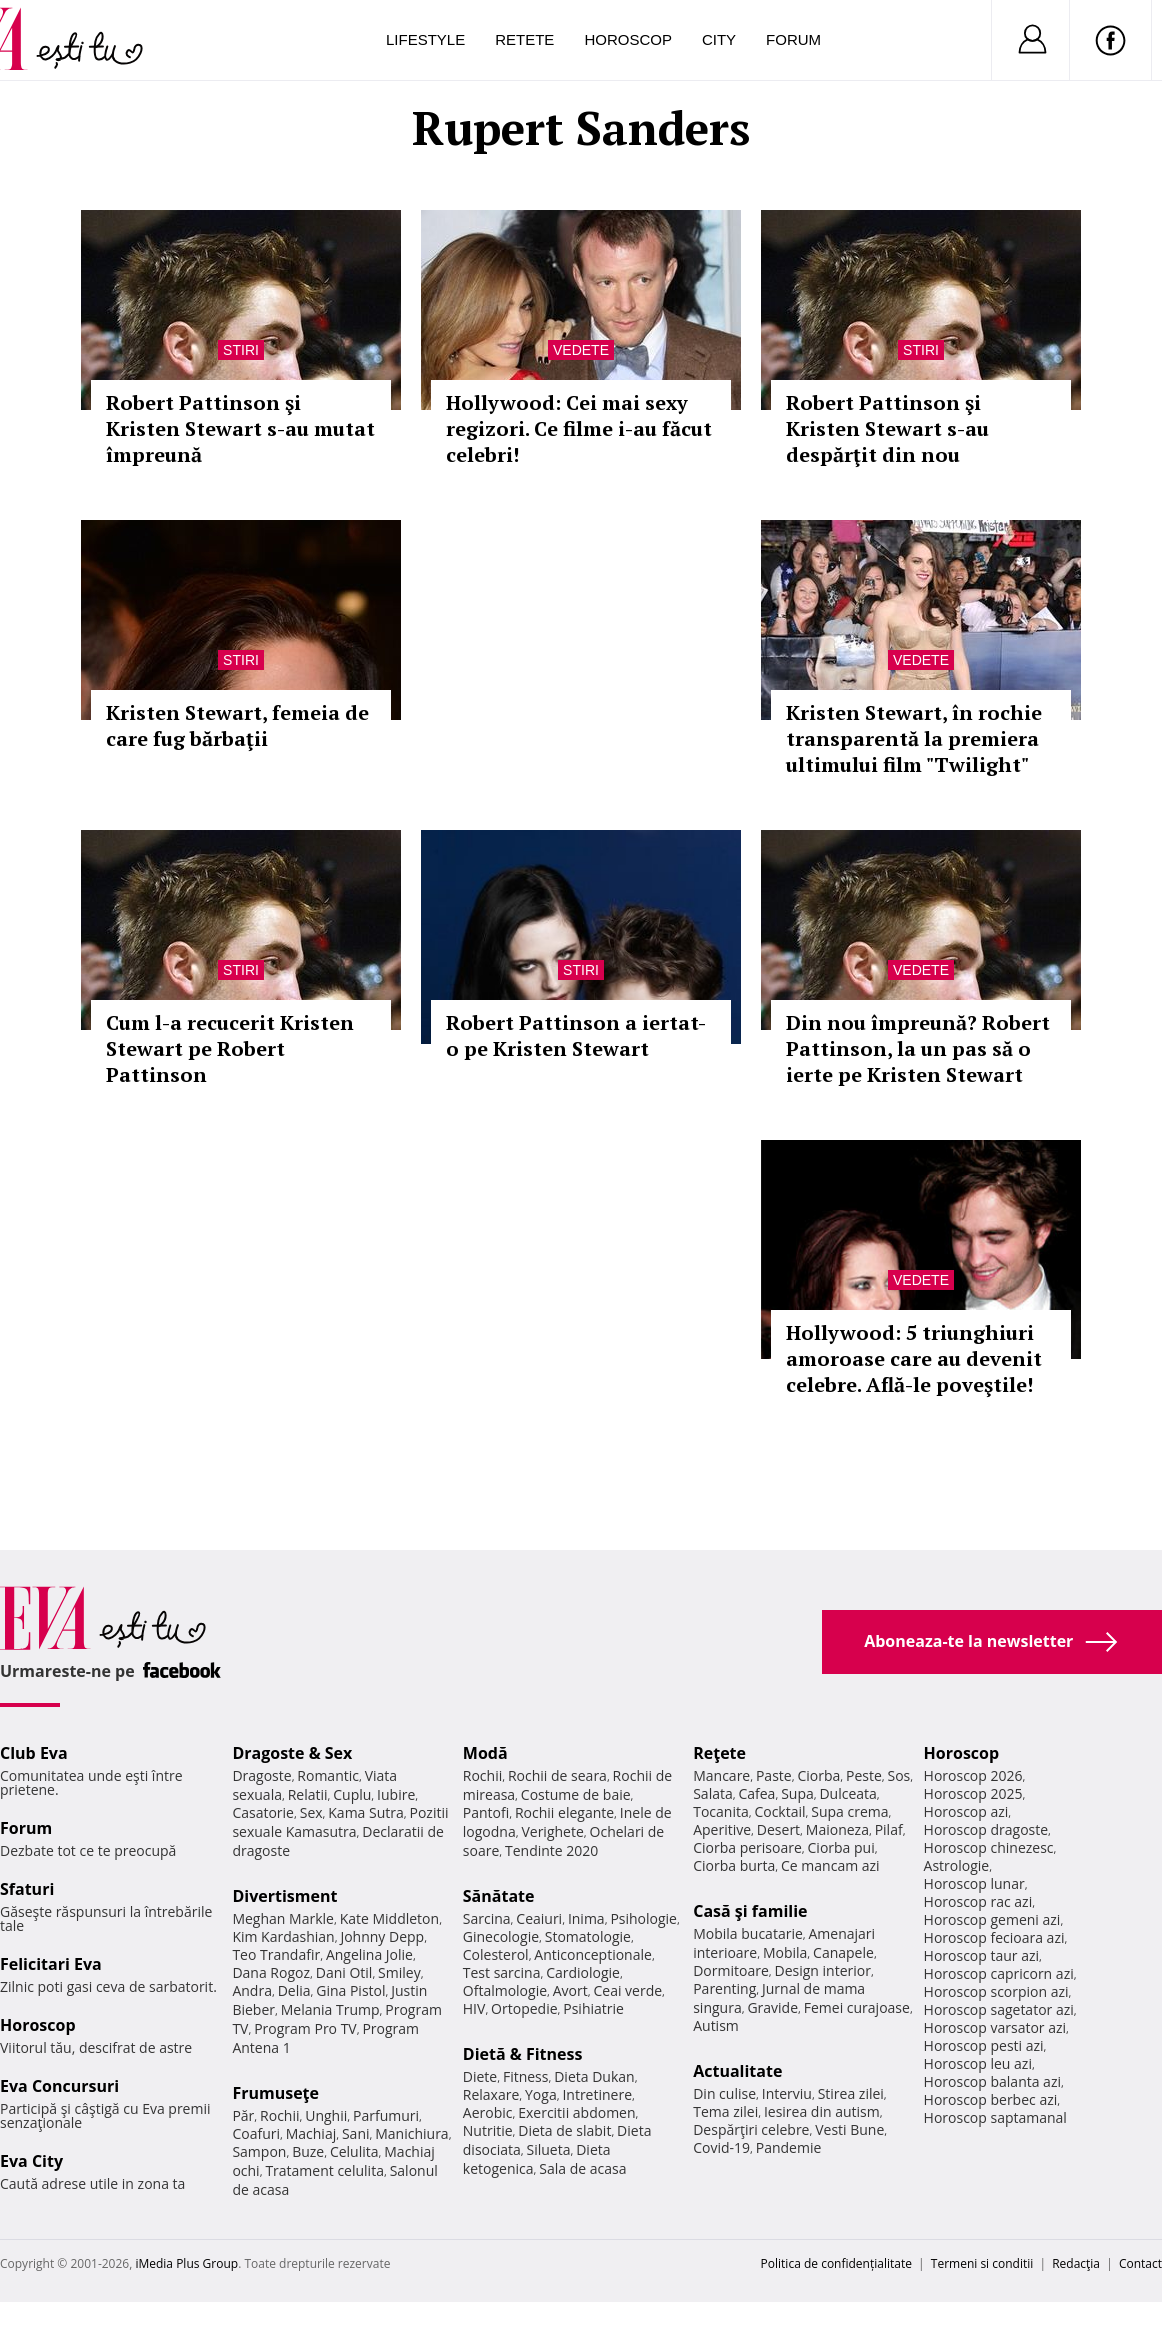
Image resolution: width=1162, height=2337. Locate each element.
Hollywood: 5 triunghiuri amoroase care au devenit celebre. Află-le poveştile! (914, 1358)
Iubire (396, 1794)
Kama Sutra (365, 1812)
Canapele (843, 1952)
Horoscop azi (966, 1811)
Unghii (326, 2115)
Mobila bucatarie (748, 1933)
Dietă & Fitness (523, 2054)
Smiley (399, 1972)
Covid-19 (721, 2147)
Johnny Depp (382, 1936)
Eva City (31, 2161)
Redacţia (1076, 2263)
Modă (485, 1753)
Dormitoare (731, 1970)
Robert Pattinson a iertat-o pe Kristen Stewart (576, 1035)
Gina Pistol (350, 1990)
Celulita (354, 2151)
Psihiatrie (593, 2008)
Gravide (772, 2007)
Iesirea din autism (822, 2111)
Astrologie (957, 1865)
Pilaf (889, 1829)
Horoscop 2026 (973, 1775)
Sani (356, 2133)
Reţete (719, 1753)
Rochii (279, 2115)
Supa (797, 1793)
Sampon (259, 2151)
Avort (570, 1990)
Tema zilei (725, 2111)
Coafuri (256, 2133)
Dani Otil (344, 1972)
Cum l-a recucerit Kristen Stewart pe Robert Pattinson (230, 1048)
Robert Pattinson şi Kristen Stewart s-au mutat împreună (240, 428)
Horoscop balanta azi (992, 2081)
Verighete (552, 1831)
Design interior (822, 1970)
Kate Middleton (390, 1918)
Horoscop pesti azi (984, 2045)
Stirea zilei (851, 2093)
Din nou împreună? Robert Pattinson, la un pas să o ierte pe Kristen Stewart (918, 1048)
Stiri (241, 350)
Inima (586, 1918)
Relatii (308, 1794)
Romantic (328, 1775)
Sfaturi (27, 1889)
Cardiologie (583, 1972)
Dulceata (847, 1793)
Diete (480, 2076)
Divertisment (284, 1896)
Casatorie (263, 1812)
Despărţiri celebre (751, 2129)
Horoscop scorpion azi (996, 1991)
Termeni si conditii (982, 2263)
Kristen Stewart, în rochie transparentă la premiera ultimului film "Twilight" (914, 738)
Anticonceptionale (593, 1954)
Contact (1140, 2263)
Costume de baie (576, 1794)
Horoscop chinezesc (989, 1847)
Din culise (724, 2093)
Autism (716, 2025)
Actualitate (737, 2071)
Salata (713, 1793)
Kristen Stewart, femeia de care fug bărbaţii (237, 725)
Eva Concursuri (59, 2086)
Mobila (785, 1952)
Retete (524, 39)
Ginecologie (501, 1936)
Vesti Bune (849, 2129)
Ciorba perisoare (747, 1847)
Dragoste (261, 1775)
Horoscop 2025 (973, 1793)
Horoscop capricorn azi (999, 1973)
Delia (294, 1990)
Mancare (721, 1775)
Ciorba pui (841, 1847)
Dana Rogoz (271, 1972)
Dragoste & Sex (292, 1753)
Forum (793, 39)
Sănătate (499, 1896)
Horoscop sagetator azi (999, 2009)
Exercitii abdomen (576, 2112)
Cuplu (352, 1794)
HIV (474, 2008)
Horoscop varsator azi (995, 2027)
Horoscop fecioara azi (994, 1937)
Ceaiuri (539, 1918)
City (719, 39)
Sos (898, 1775)
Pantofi (486, 1812)
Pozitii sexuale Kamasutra (340, 1822)
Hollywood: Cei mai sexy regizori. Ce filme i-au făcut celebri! (579, 428)
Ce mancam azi (830, 1865)
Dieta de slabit (564, 2130)
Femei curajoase (857, 2007)
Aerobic (488, 2112)
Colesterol (496, 1954)
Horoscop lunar (974, 1883)
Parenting (724, 1988)
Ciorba (818, 1775)
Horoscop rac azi (978, 1901)
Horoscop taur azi (981, 1955)
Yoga (541, 2094)
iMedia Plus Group (186, 2263)
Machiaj (311, 2133)
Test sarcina (502, 1972)
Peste (864, 1775)
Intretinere (597, 2094)
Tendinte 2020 (551, 1850)
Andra (252, 1990)
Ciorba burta (734, 1865)
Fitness (526, 2076)
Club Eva (34, 1753)
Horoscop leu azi (978, 2063)
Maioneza (837, 1829)
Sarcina (487, 1918)
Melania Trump (330, 2009)
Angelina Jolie (369, 1954)
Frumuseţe (275, 2093)
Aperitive (722, 1829)
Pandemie (789, 2147)
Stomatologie (588, 1936)
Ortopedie (524, 2008)
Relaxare (491, 2094)
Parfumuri (386, 2115)
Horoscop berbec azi (991, 2099)
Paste (774, 1775)
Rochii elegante (564, 1812)
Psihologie (643, 1918)
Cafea (756, 1793)
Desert (778, 1829)
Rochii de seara (557, 1775)
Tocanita (721, 1811)
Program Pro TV (305, 2028)
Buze (308, 2151)
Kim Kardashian (283, 1936)
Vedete (581, 350)
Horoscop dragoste (986, 1829)
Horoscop (628, 39)
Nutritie (488, 2130)
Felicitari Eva (51, 1964)
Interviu (787, 2093)
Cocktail (779, 1811)
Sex (311, 1812)
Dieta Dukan (594, 2076)
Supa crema (849, 1811)
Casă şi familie (750, 1911)
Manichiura (411, 2133)
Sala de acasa (582, 2168)
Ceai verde (627, 1990)
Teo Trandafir (276, 1954)
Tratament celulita (324, 2170)
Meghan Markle (283, 1918)
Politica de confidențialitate (836, 2263)
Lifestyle (425, 39)
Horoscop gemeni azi (992, 1919)
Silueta (549, 2149)
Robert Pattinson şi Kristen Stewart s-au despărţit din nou (887, 428)
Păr (243, 2115)
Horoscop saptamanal (995, 2117)
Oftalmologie (505, 1990)
